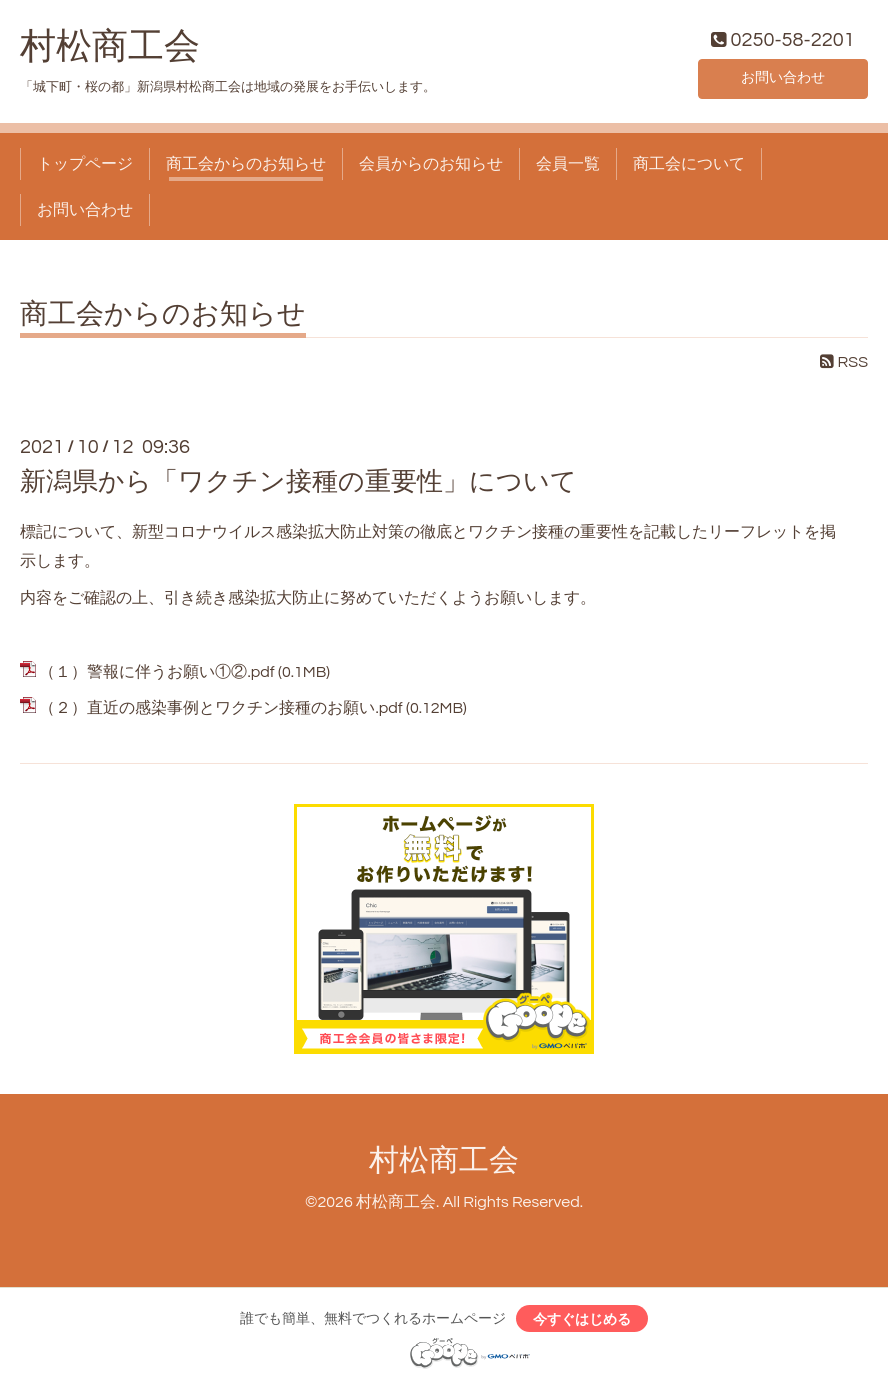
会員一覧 (568, 168)
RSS (844, 367)
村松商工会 (110, 51)
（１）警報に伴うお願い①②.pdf (156, 676)
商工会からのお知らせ (246, 168)
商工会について (689, 168)
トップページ (85, 168)
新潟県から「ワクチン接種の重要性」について (298, 487)
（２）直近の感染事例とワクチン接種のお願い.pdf (220, 713)
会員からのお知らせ (431, 168)
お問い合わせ (783, 80)
